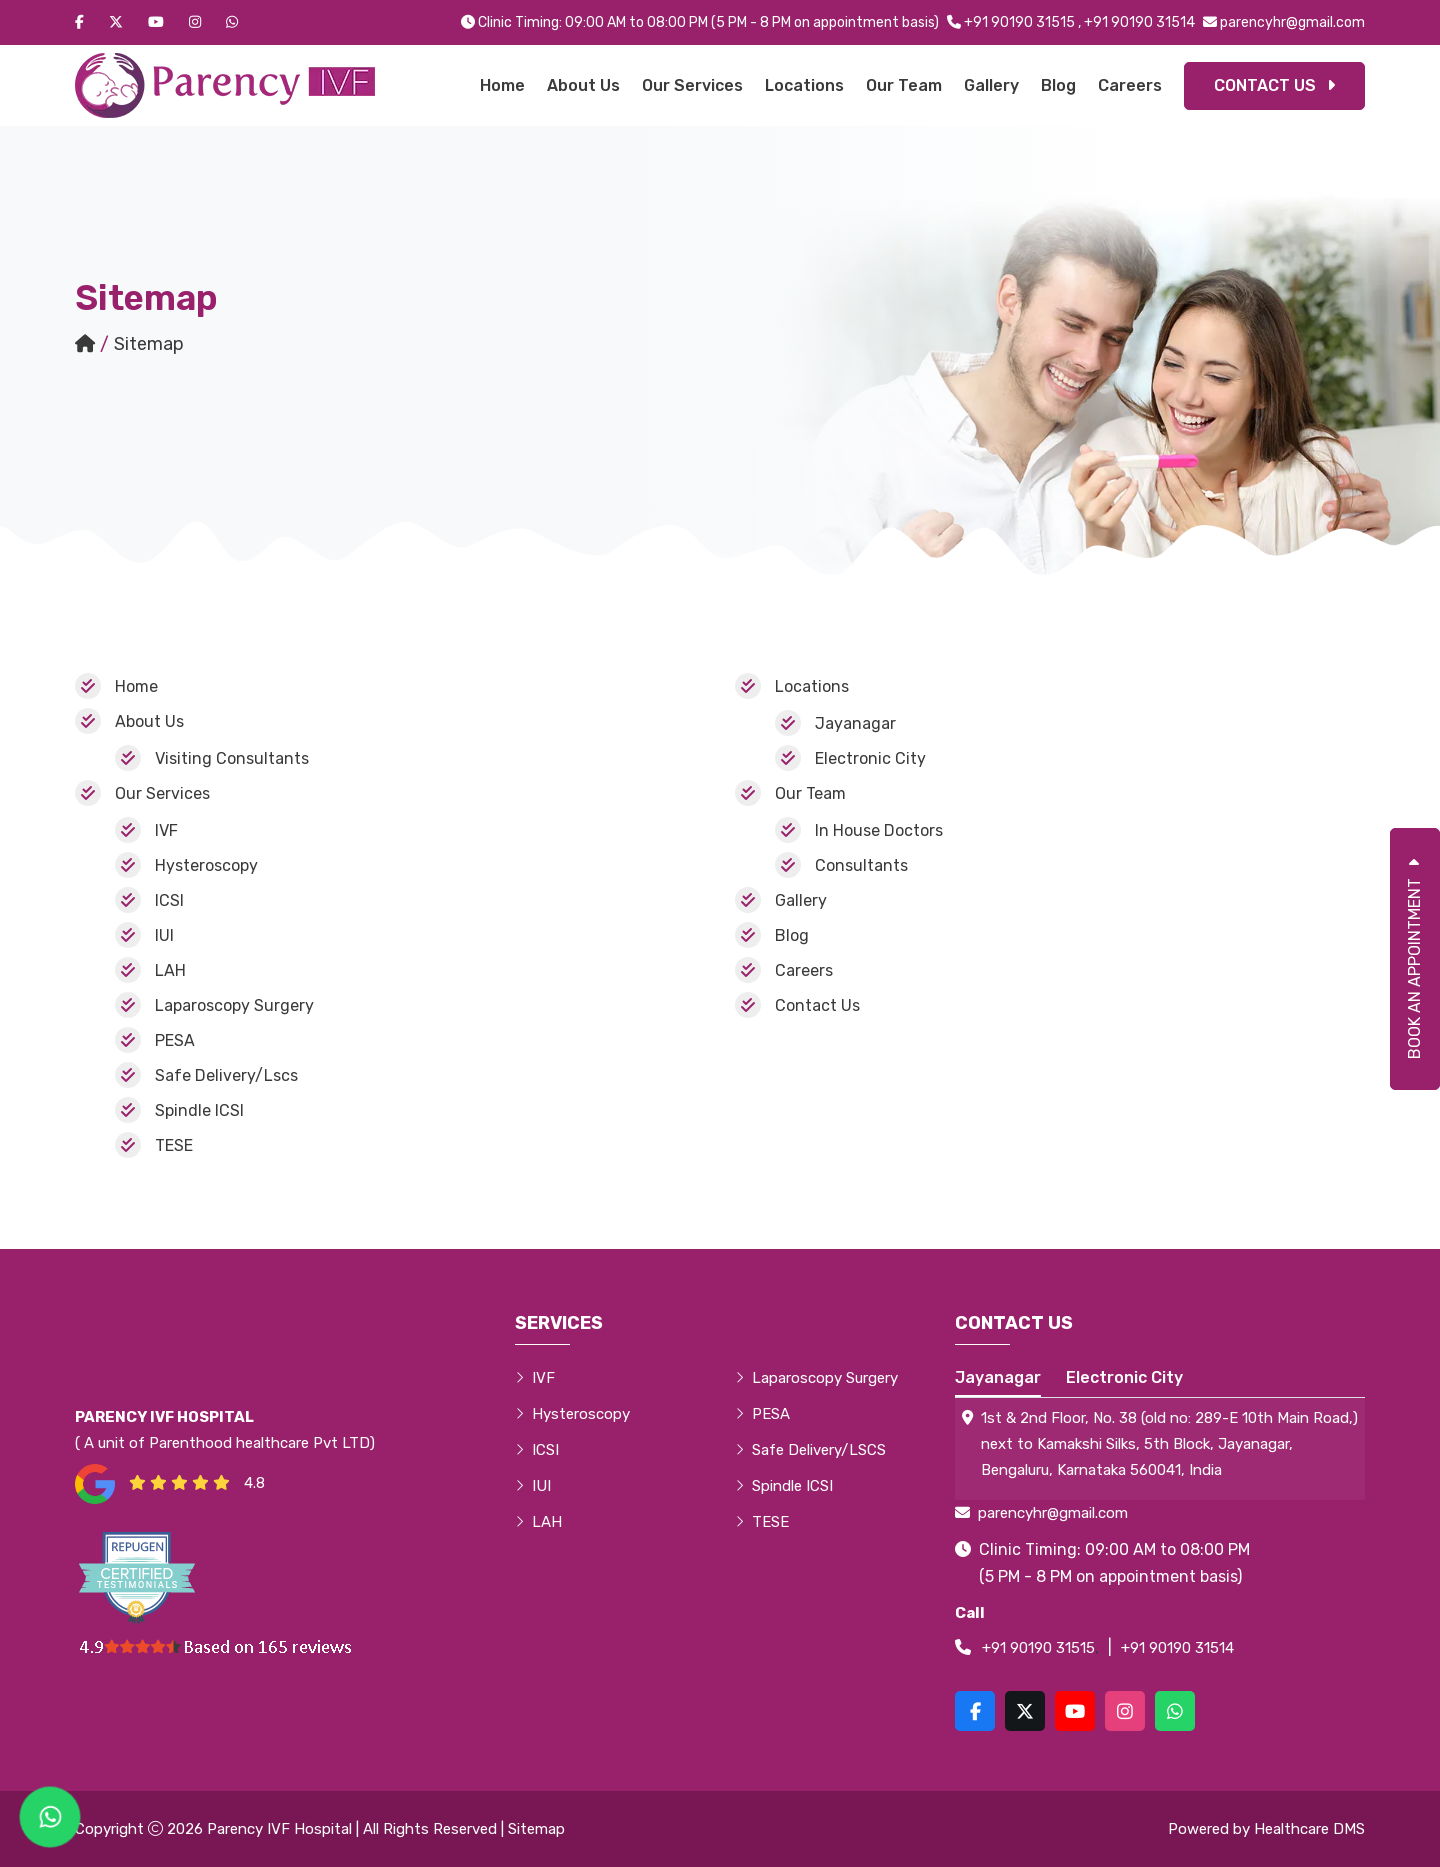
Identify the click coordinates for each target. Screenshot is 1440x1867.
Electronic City (870, 758)
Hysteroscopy (206, 865)
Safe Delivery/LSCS (810, 1450)
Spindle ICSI (199, 1110)
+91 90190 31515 (1019, 22)
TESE (174, 1145)
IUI (164, 935)
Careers (1130, 85)
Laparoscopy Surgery (234, 1005)
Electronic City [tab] (1124, 1377)
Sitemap (536, 1829)
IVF (166, 830)
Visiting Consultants (232, 758)
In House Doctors (879, 830)
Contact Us (1274, 85)
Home (502, 85)
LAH (170, 970)
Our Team (904, 85)
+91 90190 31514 (1139, 22)
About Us (583, 85)
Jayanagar (855, 723)
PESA (175, 1040)
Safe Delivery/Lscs (226, 1075)
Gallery (991, 85)
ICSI (169, 900)
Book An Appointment (1414, 959)
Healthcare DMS (1309, 1829)
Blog (1058, 85)
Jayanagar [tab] (998, 1377)
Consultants (861, 865)
